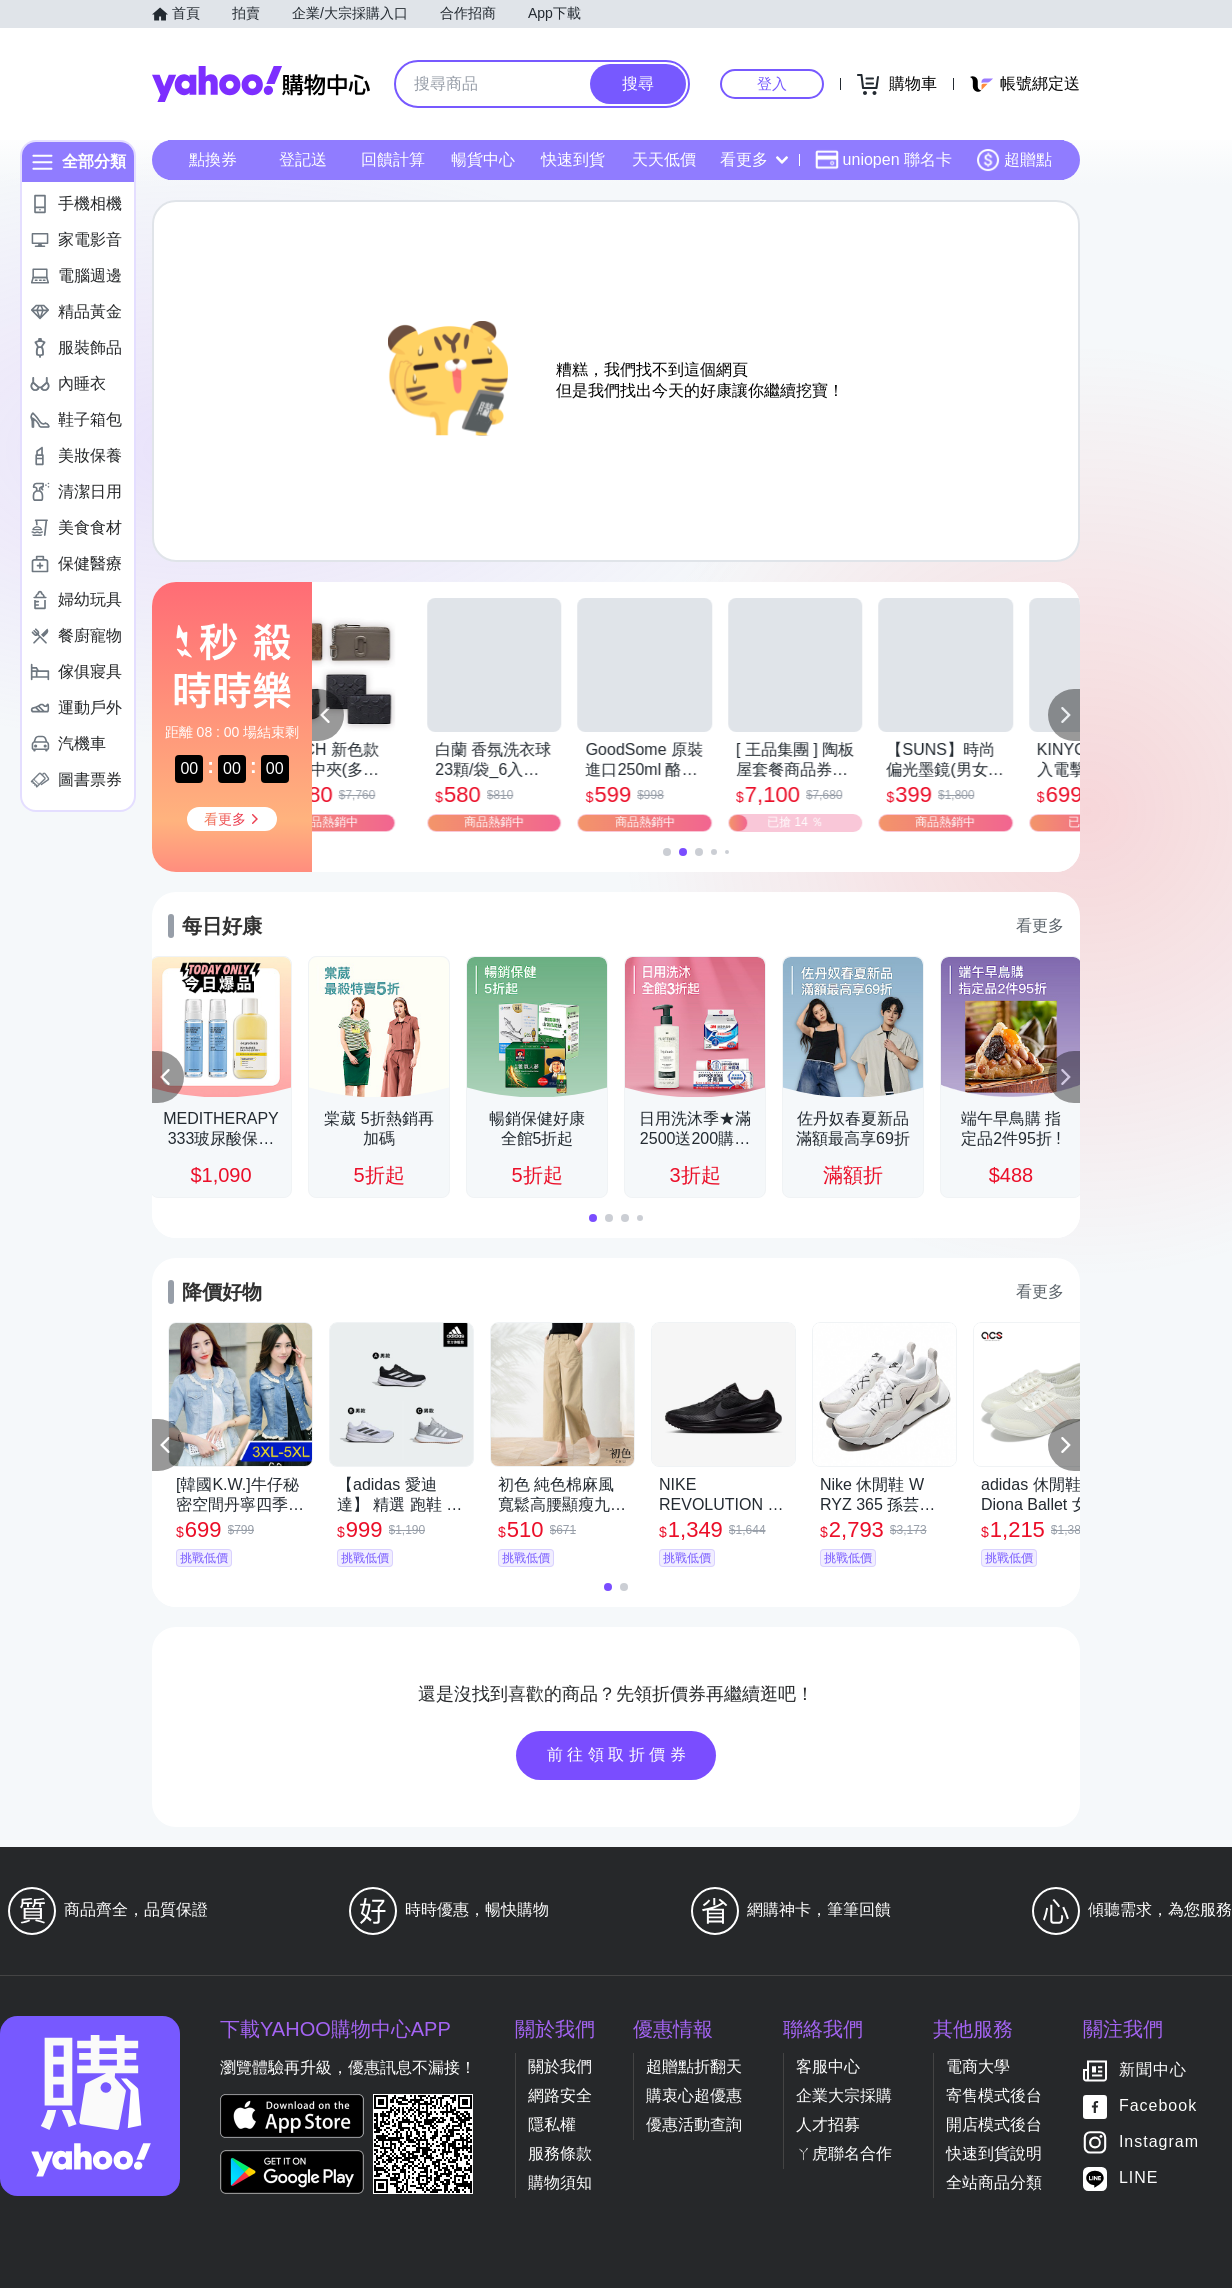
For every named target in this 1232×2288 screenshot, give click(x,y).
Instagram (1159, 2142)
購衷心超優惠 (694, 2095)
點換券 (213, 159)
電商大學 (978, 2066)
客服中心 (828, 2066)
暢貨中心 (483, 159)
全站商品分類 (994, 2182)
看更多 (754, 159)
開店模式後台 (994, 2124)
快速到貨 (573, 159)
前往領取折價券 (619, 1754)
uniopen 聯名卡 (883, 160)
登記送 (303, 159)
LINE (1139, 2178)
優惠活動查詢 (694, 2124)
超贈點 (1014, 160)
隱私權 (552, 2124)
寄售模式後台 (994, 2095)
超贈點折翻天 (694, 2066)
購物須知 (560, 2182)
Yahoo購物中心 (261, 84)
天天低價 (664, 159)
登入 (772, 83)
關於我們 (560, 2066)
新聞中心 (1153, 2070)
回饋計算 (393, 159)
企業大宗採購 (844, 2095)
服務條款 (560, 2153)
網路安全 (560, 2095)
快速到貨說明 (994, 2153)
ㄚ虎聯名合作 (844, 2153)
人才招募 (828, 2124)
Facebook (1158, 2106)
